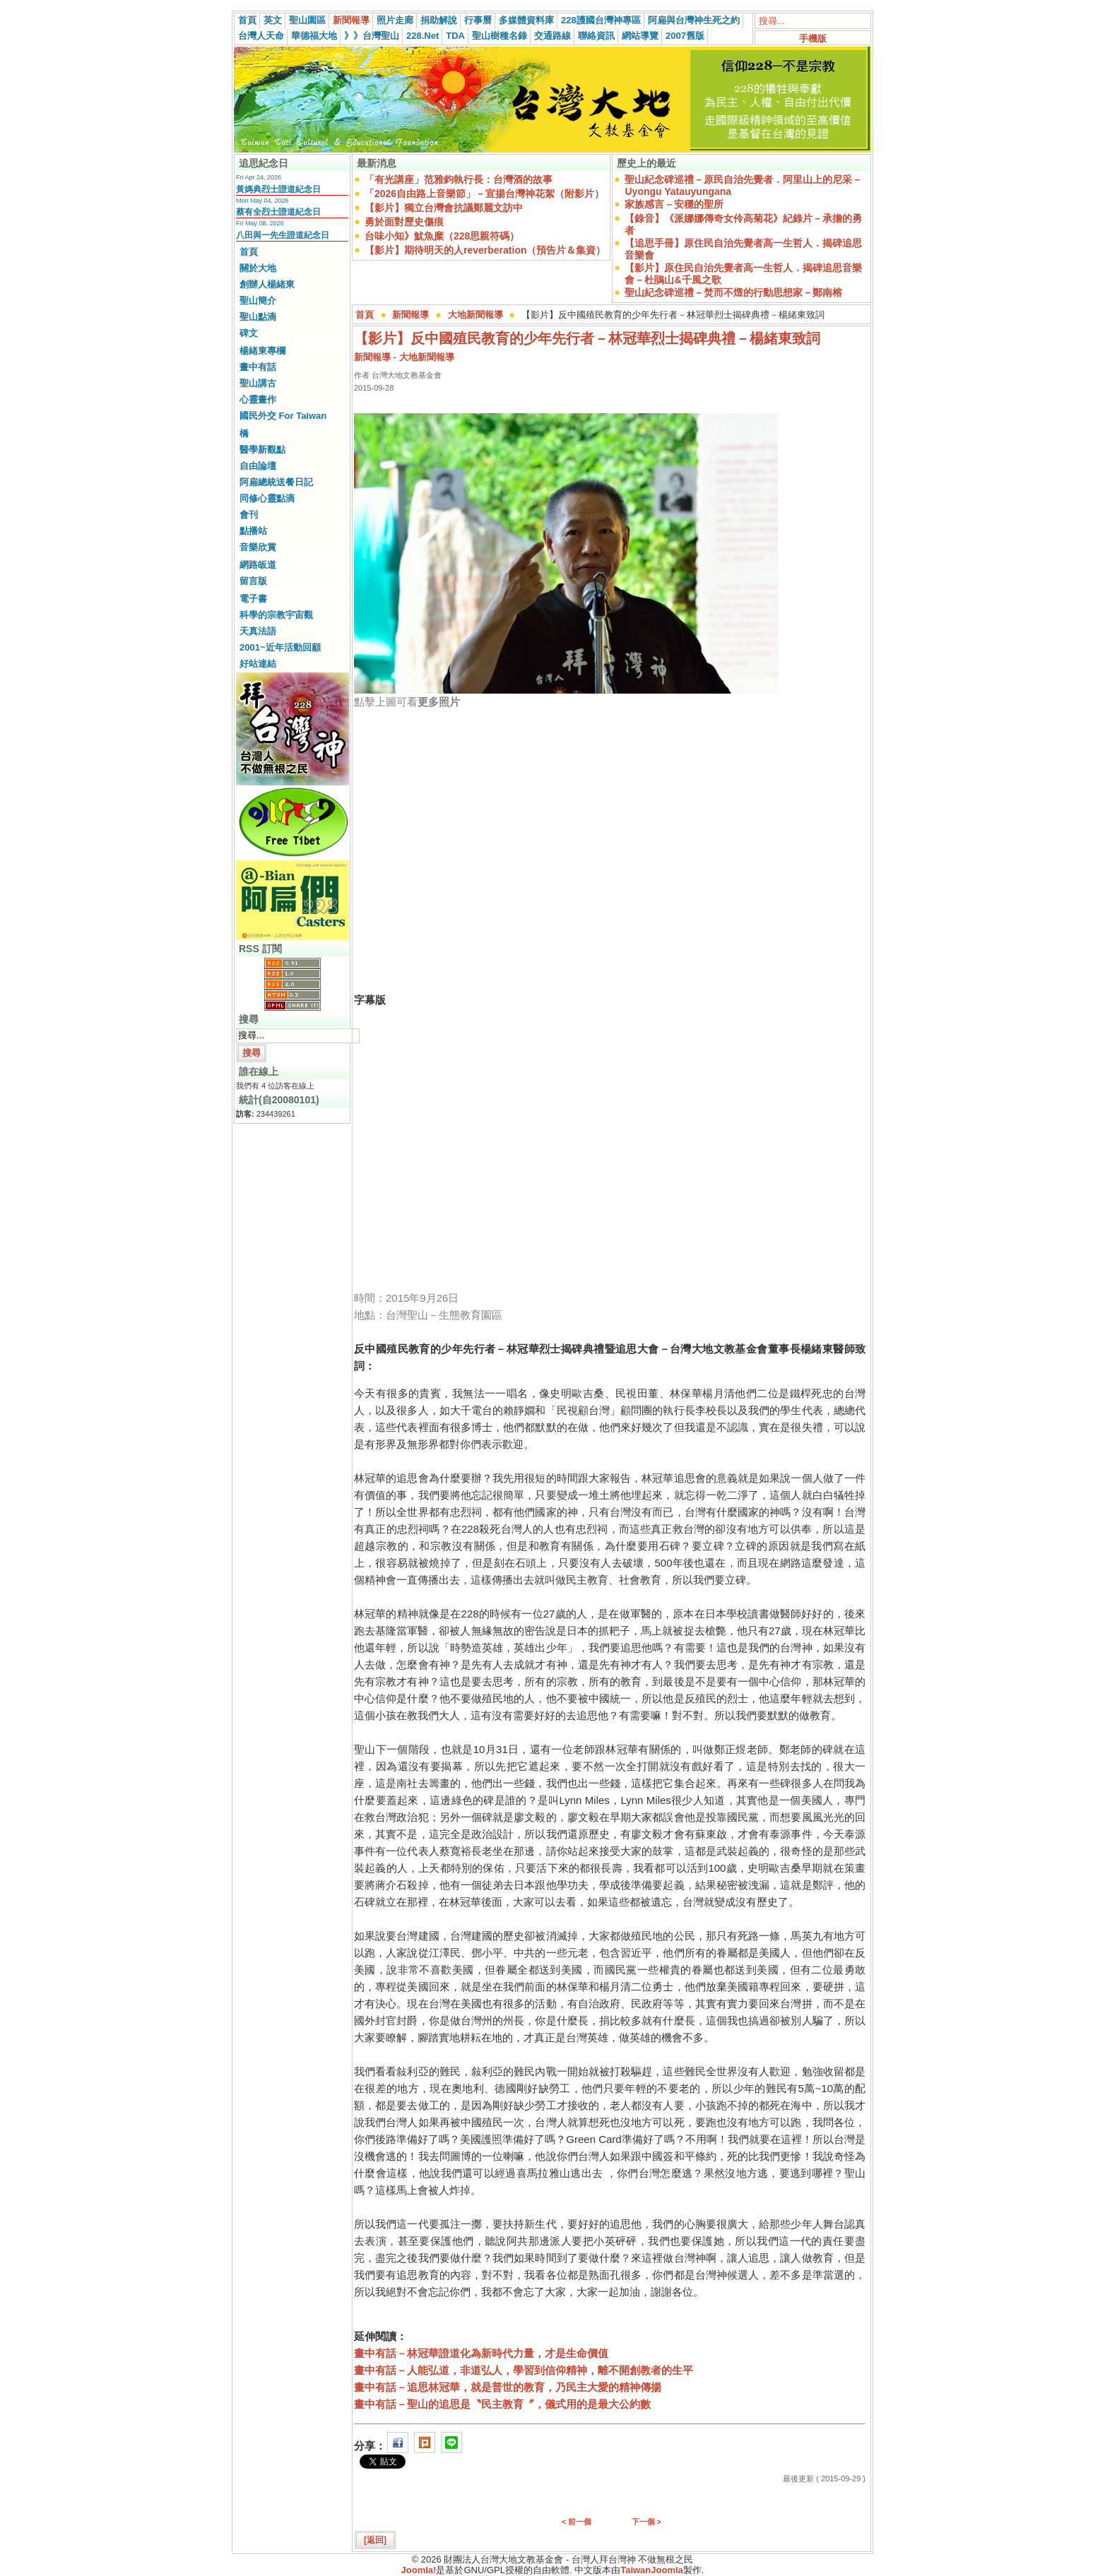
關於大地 (258, 268)
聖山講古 (258, 383)
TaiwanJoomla (651, 2570)
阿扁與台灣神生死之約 (694, 20)
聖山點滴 (258, 316)
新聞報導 (351, 20)
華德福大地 (314, 35)
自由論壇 (258, 466)
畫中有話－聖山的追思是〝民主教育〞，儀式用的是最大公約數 (502, 2404)
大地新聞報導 (475, 314)
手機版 (813, 38)
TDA (455, 35)
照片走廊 (395, 20)
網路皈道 (258, 564)
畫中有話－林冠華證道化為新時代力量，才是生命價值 (481, 2353)
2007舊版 (685, 35)
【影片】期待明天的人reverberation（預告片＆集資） (485, 250)
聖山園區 (307, 20)
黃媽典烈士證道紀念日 (278, 189)
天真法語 (258, 631)
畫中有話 (258, 367)
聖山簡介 (258, 300)
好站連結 (258, 663)
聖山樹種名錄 (499, 35)
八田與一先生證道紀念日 (282, 235)
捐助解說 (438, 20)
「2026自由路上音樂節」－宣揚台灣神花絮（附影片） (484, 193)
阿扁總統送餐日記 (276, 482)
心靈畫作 (258, 399)
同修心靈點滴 (267, 498)
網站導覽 (640, 35)
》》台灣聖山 (371, 35)
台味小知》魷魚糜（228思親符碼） (442, 236)
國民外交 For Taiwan (283, 415)
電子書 (253, 598)
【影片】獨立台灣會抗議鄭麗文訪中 (444, 207)
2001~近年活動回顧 (280, 647)
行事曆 (478, 20)
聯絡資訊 (596, 35)
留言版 (253, 581)
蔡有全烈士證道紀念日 (278, 212)
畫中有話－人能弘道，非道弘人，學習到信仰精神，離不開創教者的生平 (523, 2370)
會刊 (249, 514)
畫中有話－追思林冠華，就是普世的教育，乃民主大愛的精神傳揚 (507, 2387)
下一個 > (646, 2521)
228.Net (422, 35)
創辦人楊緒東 (267, 284)
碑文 (249, 333)
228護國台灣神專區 (601, 20)
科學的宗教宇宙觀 (276, 615)
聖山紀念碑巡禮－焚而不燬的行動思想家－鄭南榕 (733, 292)
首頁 (247, 20)
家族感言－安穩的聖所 (674, 204)
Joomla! (419, 2570)
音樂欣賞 (258, 547)
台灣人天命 (261, 35)
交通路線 (552, 35)
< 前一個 (576, 2521)
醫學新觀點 (262, 449)
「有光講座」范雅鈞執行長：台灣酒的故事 (458, 179)
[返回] (375, 2540)
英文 (273, 20)
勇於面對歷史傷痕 (404, 221)
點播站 (253, 531)
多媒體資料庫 (526, 20)
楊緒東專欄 (262, 350)
